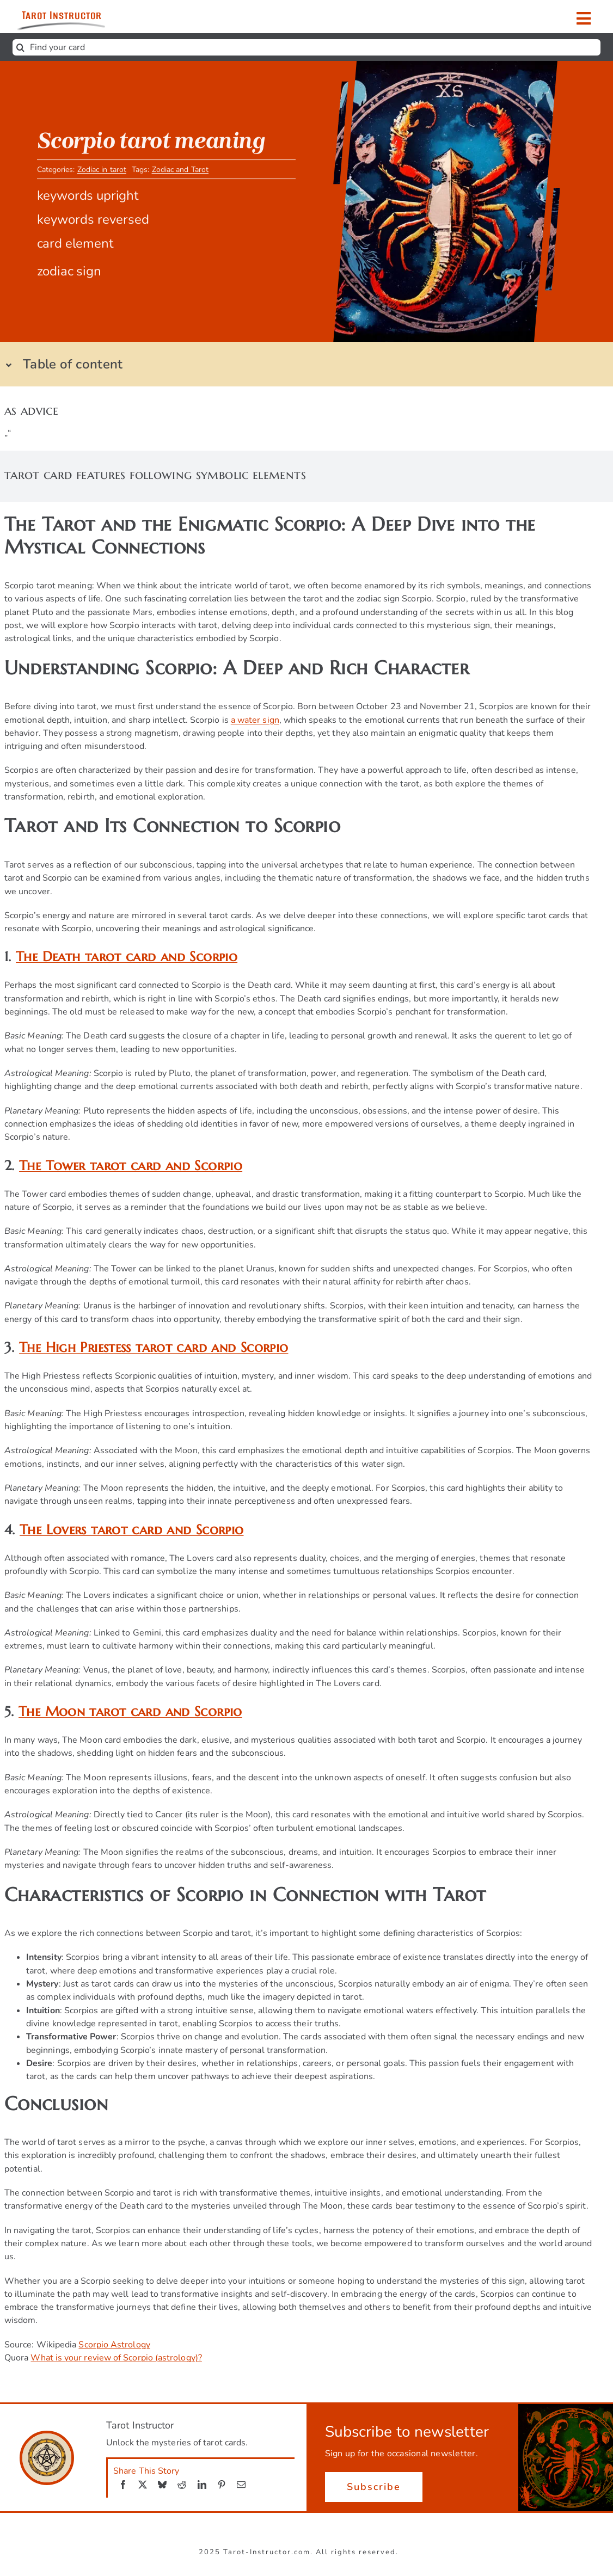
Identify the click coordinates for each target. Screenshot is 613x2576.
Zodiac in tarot (101, 172)
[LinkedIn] (202, 2484)
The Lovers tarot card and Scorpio (131, 1529)
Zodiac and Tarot (180, 172)
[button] (298, 364)
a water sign (255, 720)
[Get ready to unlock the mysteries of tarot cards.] (84, 16)
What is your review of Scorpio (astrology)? (115, 2358)
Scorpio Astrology (114, 2345)
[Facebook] (123, 2484)
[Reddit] (182, 2484)
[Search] (21, 47)
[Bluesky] (162, 2484)
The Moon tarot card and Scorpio (130, 1711)
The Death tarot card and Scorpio (126, 956)
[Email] (241, 2484)
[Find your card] (306, 47)
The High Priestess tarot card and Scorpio (153, 1347)
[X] (142, 2484)
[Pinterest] (221, 2484)
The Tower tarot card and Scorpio (130, 1165)
